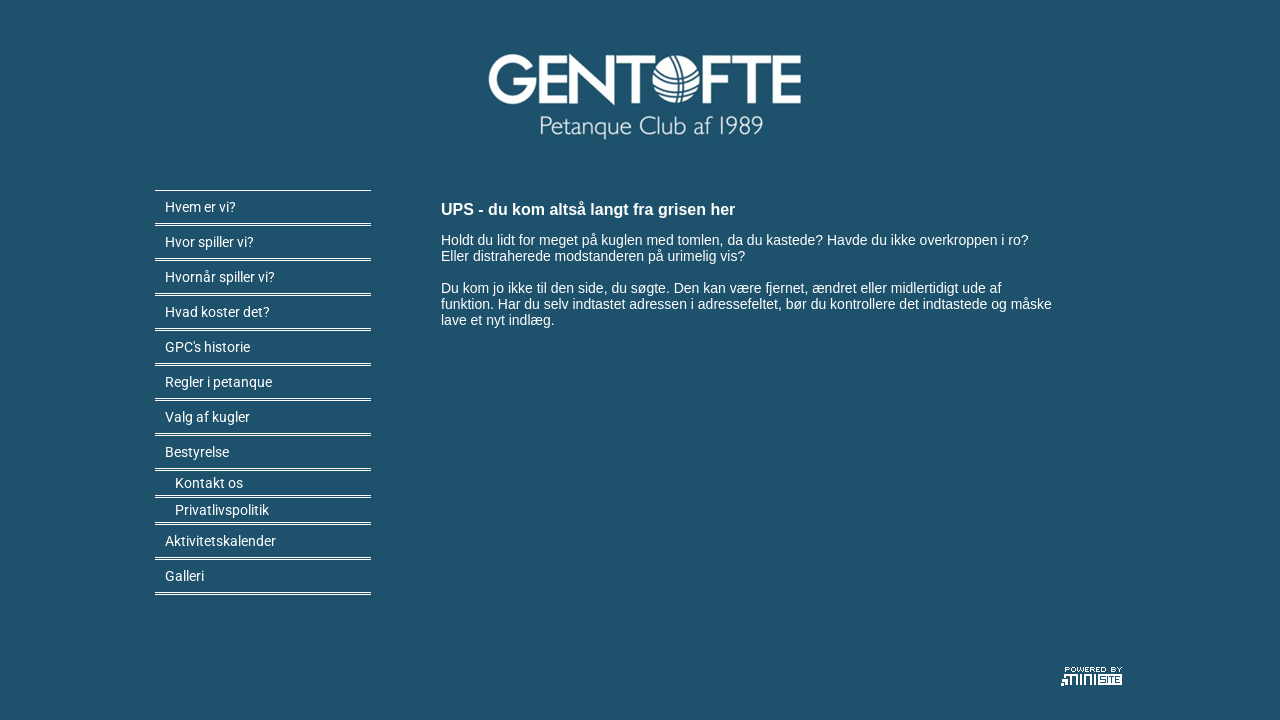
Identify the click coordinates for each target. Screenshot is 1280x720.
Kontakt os (209, 483)
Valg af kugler (207, 417)
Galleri (184, 576)
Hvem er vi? (200, 207)
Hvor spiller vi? (209, 242)
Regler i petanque (218, 382)
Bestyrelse (197, 452)
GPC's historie (207, 347)
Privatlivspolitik (222, 510)
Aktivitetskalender (220, 541)
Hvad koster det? (217, 312)
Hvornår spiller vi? (220, 277)
